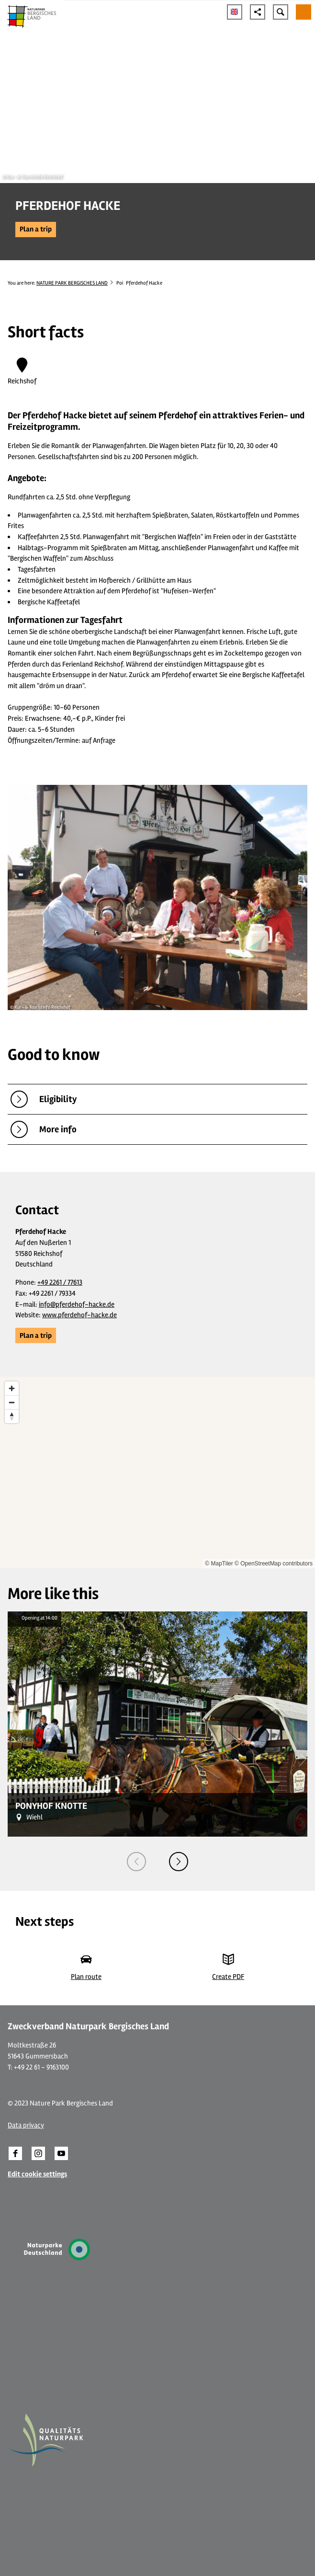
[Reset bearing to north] (12, 1416)
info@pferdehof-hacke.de (76, 1304)
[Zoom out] (12, 1402)
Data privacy (26, 2125)
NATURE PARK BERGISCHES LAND (72, 283)
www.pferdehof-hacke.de (79, 1315)
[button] (35, 229)
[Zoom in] (12, 1388)
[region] (157, 1472)
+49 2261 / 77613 (59, 1282)
